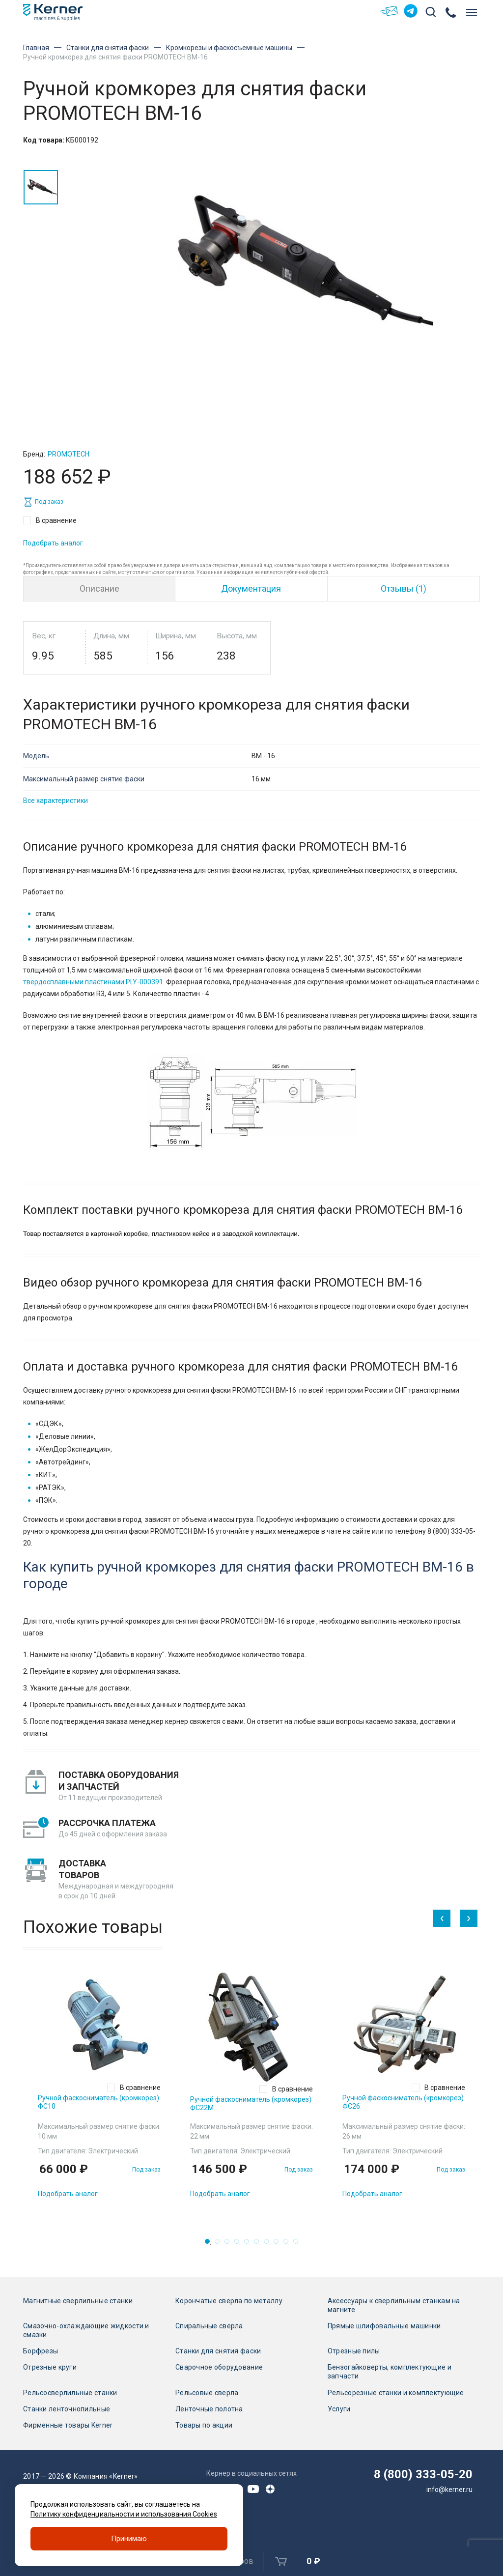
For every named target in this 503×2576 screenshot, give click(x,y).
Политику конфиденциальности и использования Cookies (123, 2514)
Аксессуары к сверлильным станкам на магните (394, 2305)
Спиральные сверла (209, 2326)
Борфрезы (40, 2351)
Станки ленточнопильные (66, 2409)
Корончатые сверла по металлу (228, 2301)
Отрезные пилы (354, 2351)
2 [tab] (220, 2244)
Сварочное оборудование (219, 2367)
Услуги (339, 2409)
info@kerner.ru (449, 2489)
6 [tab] (259, 2244)
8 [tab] (279, 2244)
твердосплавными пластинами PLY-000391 (93, 982)
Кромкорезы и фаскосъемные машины (229, 47)
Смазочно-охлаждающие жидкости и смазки (86, 2330)
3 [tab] (230, 2244)
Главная (36, 47)
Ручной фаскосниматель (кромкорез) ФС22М (250, 2103)
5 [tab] (249, 2244)
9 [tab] (289, 2244)
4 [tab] (240, 2244)
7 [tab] (269, 2244)
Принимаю (129, 2538)
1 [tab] (210, 2244)
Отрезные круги (50, 2367)
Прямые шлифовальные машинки (384, 2326)
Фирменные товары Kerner (67, 2425)
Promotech (68, 454)
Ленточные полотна (209, 2409)
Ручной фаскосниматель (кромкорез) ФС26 (403, 2102)
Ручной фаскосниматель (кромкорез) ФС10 (98, 2102)
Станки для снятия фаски (107, 47)
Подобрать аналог (53, 543)
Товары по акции (203, 2425)
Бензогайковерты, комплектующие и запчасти (389, 2371)
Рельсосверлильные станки (70, 2393)
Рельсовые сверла (206, 2393)
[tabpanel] (99, 2087)
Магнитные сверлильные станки (78, 2301)
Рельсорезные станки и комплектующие (396, 2393)
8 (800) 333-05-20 (423, 2474)
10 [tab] (299, 2244)
